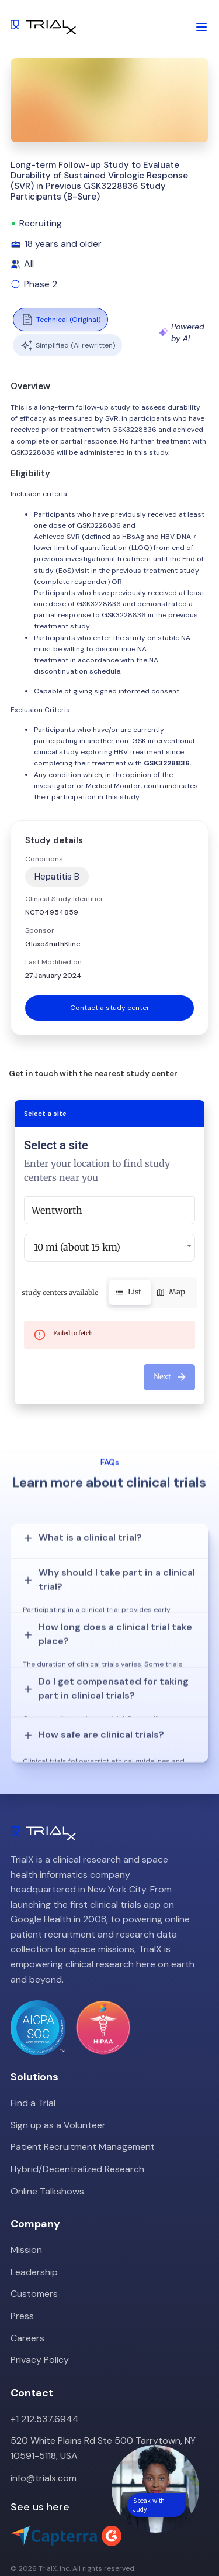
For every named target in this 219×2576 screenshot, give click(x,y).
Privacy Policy (40, 2310)
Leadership (34, 2223)
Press (22, 2267)
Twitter (26, 2540)
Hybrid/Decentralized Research (77, 2120)
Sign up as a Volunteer (58, 2076)
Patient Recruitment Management (83, 2097)
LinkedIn (69, 2540)
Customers (34, 2244)
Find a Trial (33, 2054)
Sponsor (39, 930)
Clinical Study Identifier (64, 899)
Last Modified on (53, 962)
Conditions (44, 859)
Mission (26, 2200)
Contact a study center (110, 1007)
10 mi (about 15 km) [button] (77, 1247)
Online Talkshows (47, 2142)
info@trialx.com (44, 2429)
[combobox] (109, 1210)
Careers (27, 2289)
